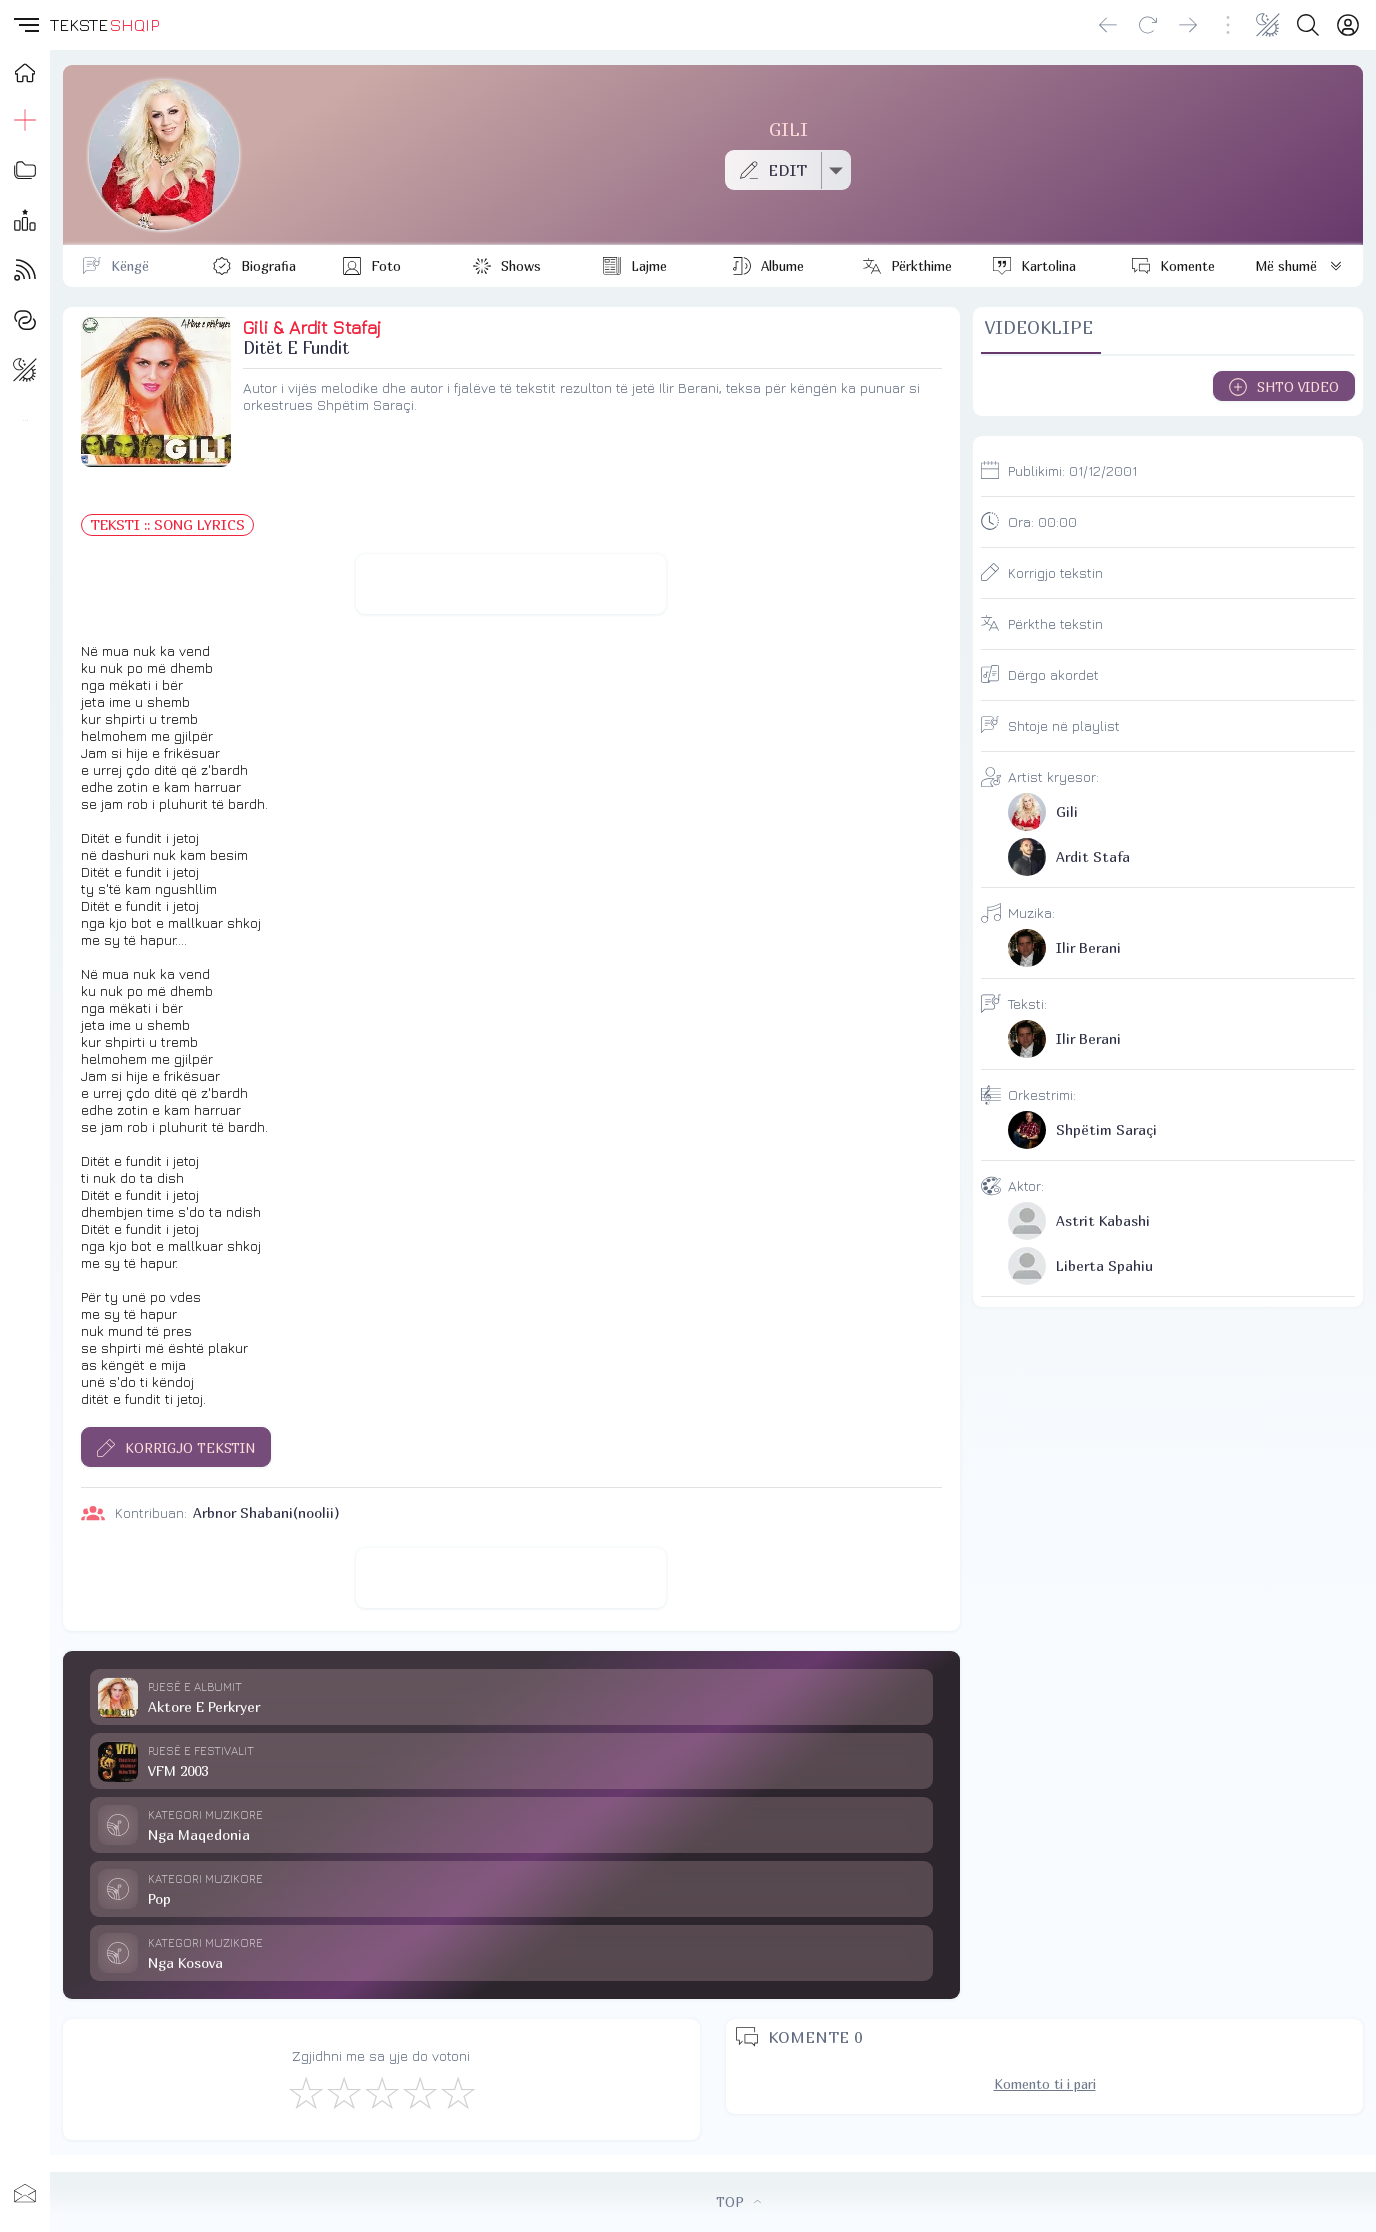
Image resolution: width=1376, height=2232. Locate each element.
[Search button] (1308, 25)
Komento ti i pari (1045, 2084)
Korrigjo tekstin (1055, 572)
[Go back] (1108, 25)
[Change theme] (1268, 25)
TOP (738, 2202)
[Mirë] (381, 2092)
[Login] (1348, 25)
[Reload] (1148, 25)
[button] (25, 25)
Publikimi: (1072, 470)
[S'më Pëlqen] (305, 2092)
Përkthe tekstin (1055, 623)
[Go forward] (1188, 25)
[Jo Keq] (343, 2092)
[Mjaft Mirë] (419, 2092)
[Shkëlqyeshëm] (457, 2092)
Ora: (1042, 521)
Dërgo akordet (1053, 674)
